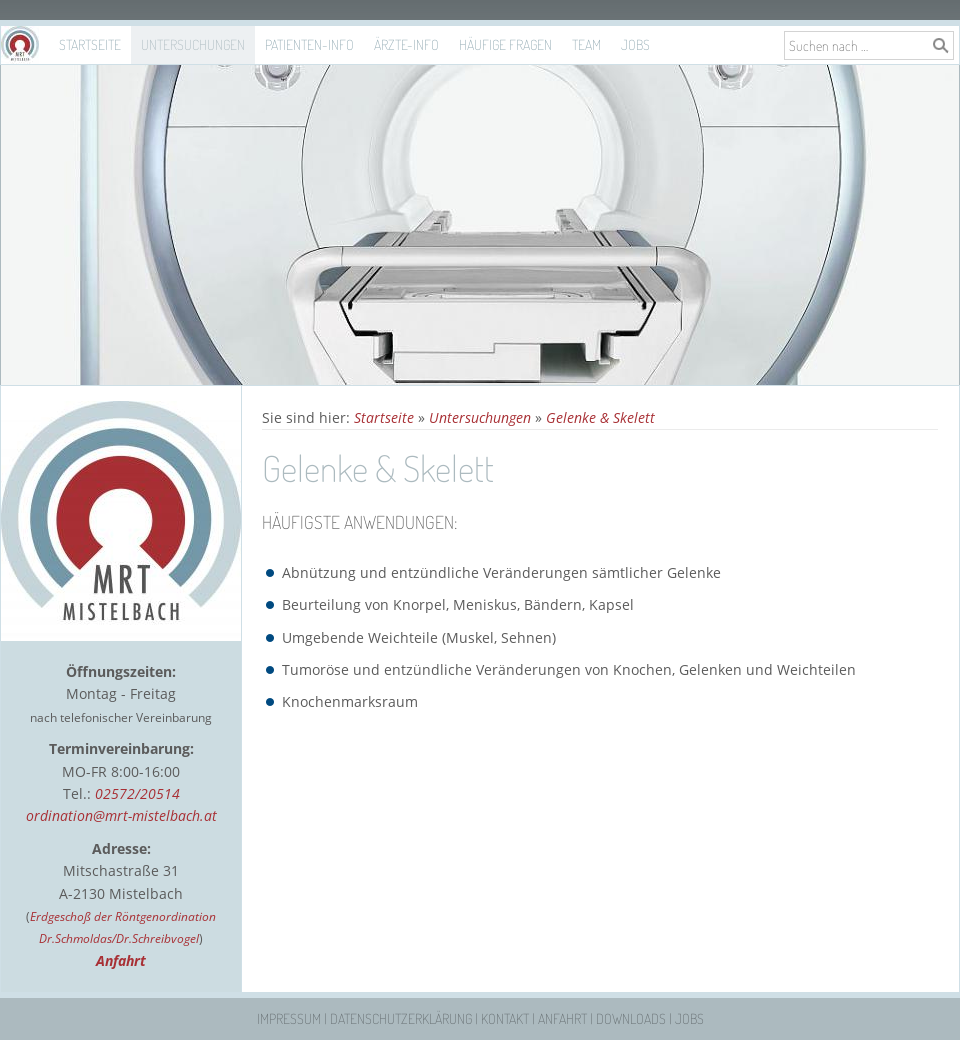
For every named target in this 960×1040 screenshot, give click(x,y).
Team (586, 44)
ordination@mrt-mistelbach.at (121, 815)
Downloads (631, 1018)
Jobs (635, 44)
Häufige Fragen (505, 44)
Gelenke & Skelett (600, 417)
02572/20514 (137, 793)
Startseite (90, 44)
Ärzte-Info (406, 44)
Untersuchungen (193, 44)
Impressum (289, 1018)
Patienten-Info (309, 44)
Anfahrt (562, 1018)
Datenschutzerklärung (401, 1018)
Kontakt (505, 1018)
